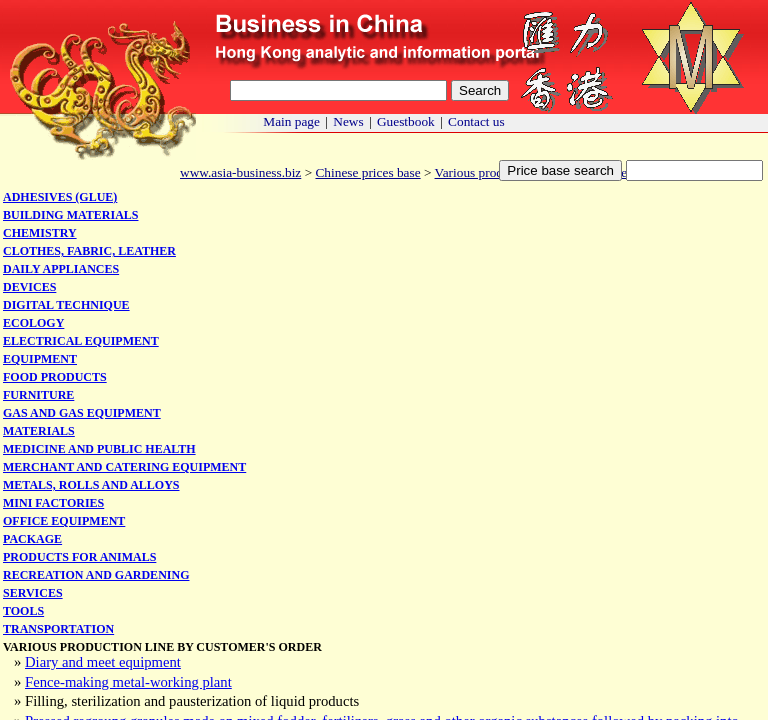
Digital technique (66, 305)
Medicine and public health (99, 449)
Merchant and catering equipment (124, 467)
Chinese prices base (367, 172)
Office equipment (64, 521)
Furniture (38, 395)
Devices (29, 287)
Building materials (70, 215)
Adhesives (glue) (60, 197)
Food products (55, 377)
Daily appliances (61, 269)
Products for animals (79, 557)
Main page (291, 121)
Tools (23, 611)
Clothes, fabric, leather (89, 251)
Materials (39, 431)
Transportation (58, 629)
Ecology (33, 323)
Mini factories (53, 503)
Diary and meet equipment (103, 662)
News (348, 121)
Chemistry (40, 233)
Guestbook (406, 121)
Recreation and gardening (96, 575)
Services (33, 593)
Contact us (476, 121)
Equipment (40, 359)
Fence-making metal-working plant (128, 682)
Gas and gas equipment (82, 413)
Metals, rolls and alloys (91, 485)
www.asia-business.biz (240, 172)
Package (32, 539)
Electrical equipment (81, 341)
